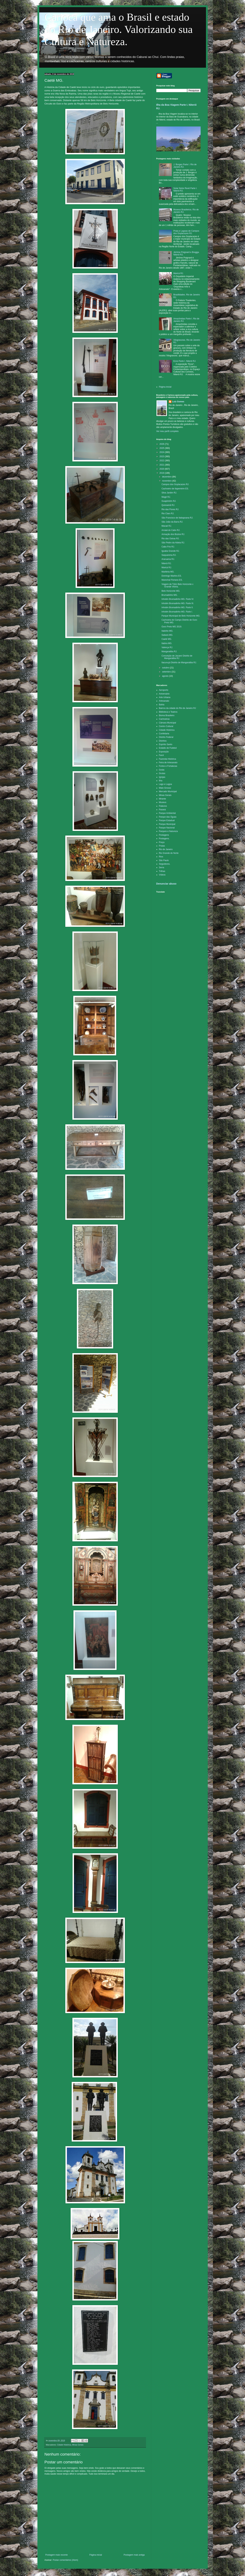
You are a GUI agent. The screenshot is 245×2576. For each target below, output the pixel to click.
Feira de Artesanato (168, 762)
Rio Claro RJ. (167, 513)
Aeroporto (163, 690)
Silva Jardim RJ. (169, 492)
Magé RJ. (165, 497)
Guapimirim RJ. (168, 501)
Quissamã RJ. (168, 505)
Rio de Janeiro (166, 849)
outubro (166, 667)
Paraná (162, 809)
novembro (167, 481)
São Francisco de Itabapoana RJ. (177, 518)
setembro (166, 672)
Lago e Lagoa (165, 784)
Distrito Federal (166, 737)
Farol (161, 755)
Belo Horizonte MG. (170, 591)
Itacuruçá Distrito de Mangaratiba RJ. (179, 662)
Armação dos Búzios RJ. (173, 534)
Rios (161, 856)
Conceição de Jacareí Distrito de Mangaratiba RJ (176, 657)
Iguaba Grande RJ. (170, 551)
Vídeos (162, 875)
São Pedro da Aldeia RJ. (173, 542)
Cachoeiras (164, 719)
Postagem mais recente (56, 2555)
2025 (162, 448)
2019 (162, 473)
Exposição (164, 751)
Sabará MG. (167, 635)
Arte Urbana (164, 697)
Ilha (160, 780)
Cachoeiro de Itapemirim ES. (175, 488)
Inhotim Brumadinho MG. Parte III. (177, 603)
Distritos (163, 741)
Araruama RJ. (168, 559)
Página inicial (95, 2555)
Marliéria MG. (167, 572)
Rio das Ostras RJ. (170, 538)
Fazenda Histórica (167, 759)
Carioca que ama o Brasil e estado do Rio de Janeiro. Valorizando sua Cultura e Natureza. (119, 29)
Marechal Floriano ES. (172, 580)
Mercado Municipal (168, 791)
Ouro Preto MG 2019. (171, 626)
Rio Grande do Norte (169, 853)
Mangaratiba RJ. (169, 651)
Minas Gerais (78, 2445)
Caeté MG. (166, 639)
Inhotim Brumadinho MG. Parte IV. (177, 599)
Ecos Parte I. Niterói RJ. (184, 361)
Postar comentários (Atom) (65, 2560)
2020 (162, 469)
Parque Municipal (167, 824)
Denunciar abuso (166, 883)
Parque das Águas (168, 817)
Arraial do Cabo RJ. (170, 530)
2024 (162, 452)
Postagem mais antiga (134, 2555)
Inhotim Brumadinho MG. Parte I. (176, 611)
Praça (161, 842)
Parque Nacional (167, 827)
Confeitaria (164, 733)
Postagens (164, 835)
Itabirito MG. (167, 631)
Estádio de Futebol (168, 748)
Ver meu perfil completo (167, 431)
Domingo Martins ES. (171, 576)
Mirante (162, 799)
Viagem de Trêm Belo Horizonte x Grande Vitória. (177, 585)
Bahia (161, 704)
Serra (161, 867)
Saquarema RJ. (168, 555)
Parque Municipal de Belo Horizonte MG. (180, 616)
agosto (165, 676)
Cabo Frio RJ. (168, 546)
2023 (162, 456)
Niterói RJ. (166, 563)
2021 (162, 465)
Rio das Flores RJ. (170, 509)
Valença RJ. (167, 647)
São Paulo (164, 860)
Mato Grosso (165, 788)
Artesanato (164, 701)
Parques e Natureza (168, 831)
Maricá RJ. (178, 273)
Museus (162, 802)
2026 (162, 444)
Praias (162, 846)
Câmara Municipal (167, 722)
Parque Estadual (167, 820)
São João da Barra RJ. (172, 522)
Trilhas (162, 871)
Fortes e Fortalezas (168, 766)
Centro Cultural (166, 726)
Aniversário (164, 694)
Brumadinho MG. (169, 595)
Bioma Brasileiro (166, 715)
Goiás (161, 770)
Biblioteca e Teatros (168, 712)
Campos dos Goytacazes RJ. (175, 484)
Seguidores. (164, 864)
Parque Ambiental (167, 813)
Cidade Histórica (64, 2445)
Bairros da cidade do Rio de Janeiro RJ (177, 708)
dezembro (167, 476)
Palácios (163, 806)
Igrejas (162, 777)
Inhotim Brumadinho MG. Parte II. (177, 607)
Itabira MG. (166, 643)
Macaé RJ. (166, 526)
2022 (162, 460)
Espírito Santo (165, 744)
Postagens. (164, 838)
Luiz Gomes (178, 401)
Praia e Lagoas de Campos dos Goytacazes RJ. (186, 232)
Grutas (162, 773)
